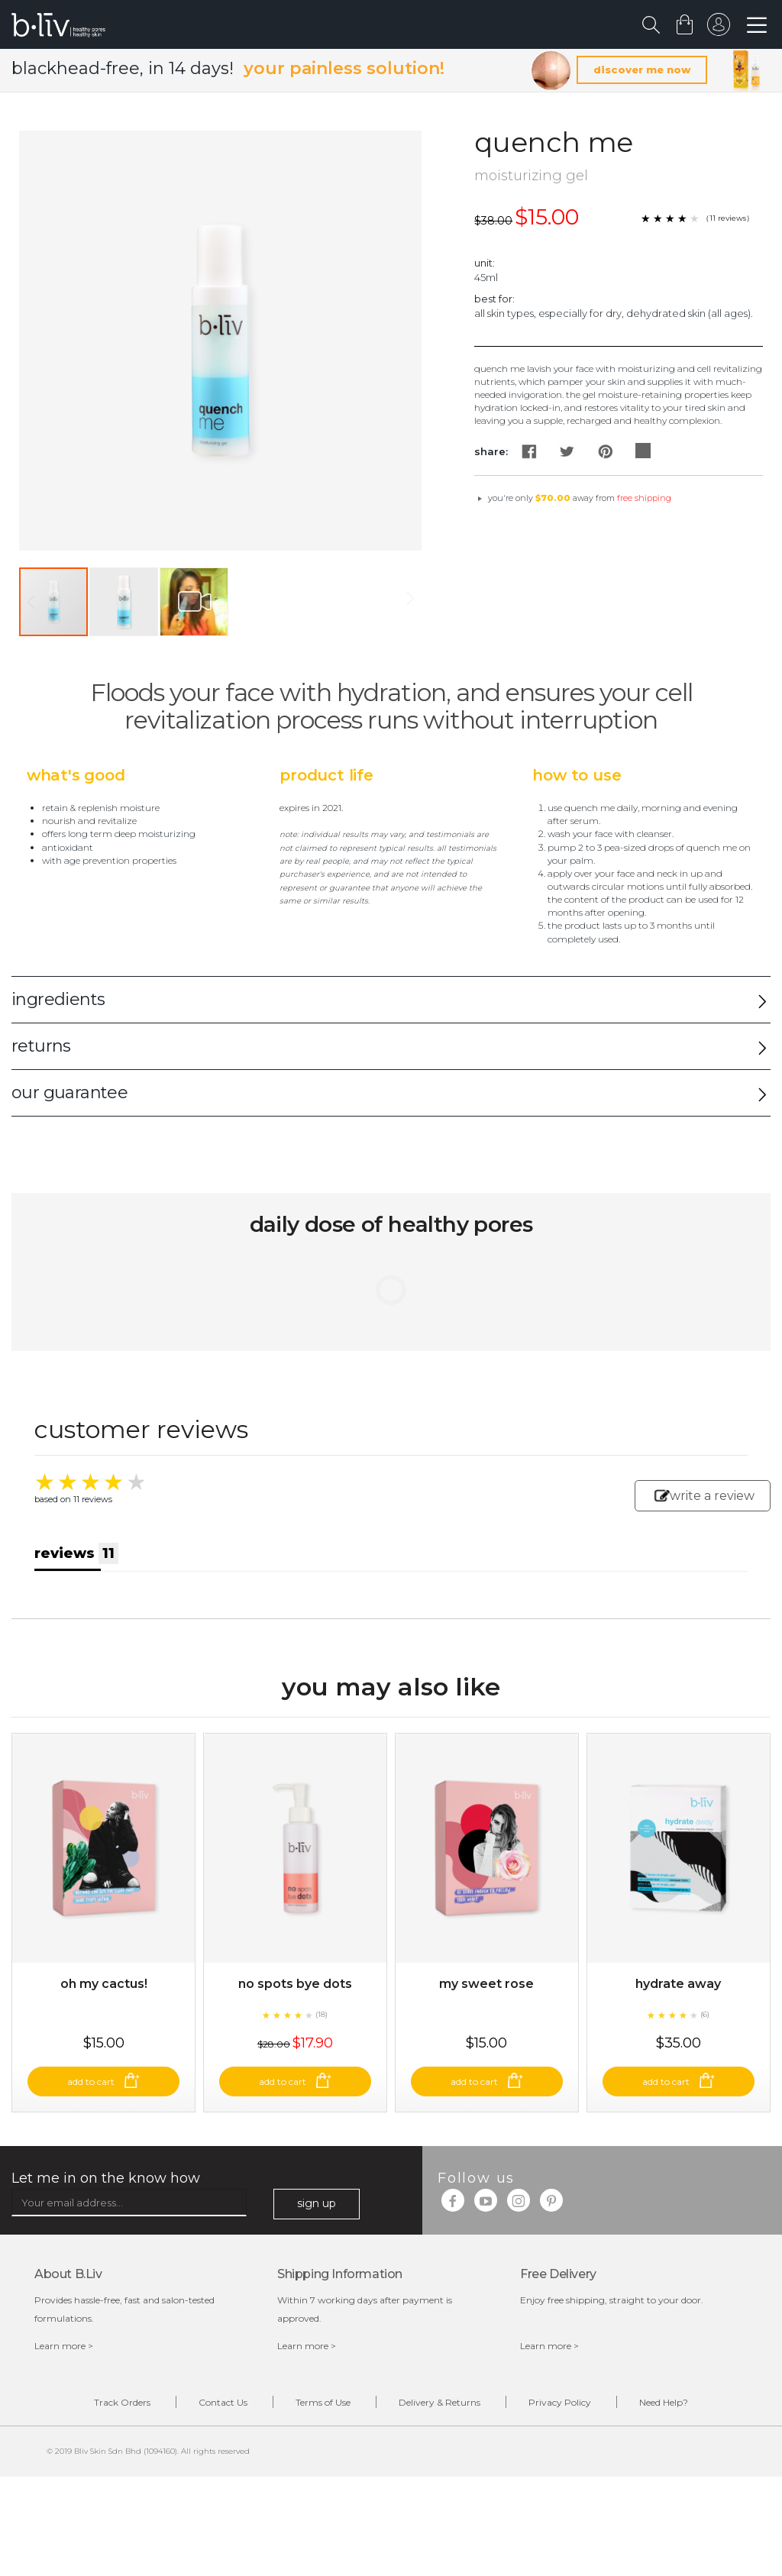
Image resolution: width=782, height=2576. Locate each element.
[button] (124, 602)
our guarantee (69, 1092)
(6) (704, 2014)
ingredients (58, 999)
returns (41, 1046)
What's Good (76, 775)
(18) (321, 2014)
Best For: (494, 299)
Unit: (484, 263)
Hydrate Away (678, 1983)
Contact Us (223, 2402)
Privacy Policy (559, 2402)
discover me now (641, 69)
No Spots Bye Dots (295, 1983)
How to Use (576, 775)
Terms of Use (323, 2402)
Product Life (326, 775)
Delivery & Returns (439, 2402)
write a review (704, 1495)
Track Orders (122, 2402)
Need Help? (663, 2402)
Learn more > (63, 2345)
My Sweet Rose (486, 1983)
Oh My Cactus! (103, 1983)
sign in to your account (718, 28)
